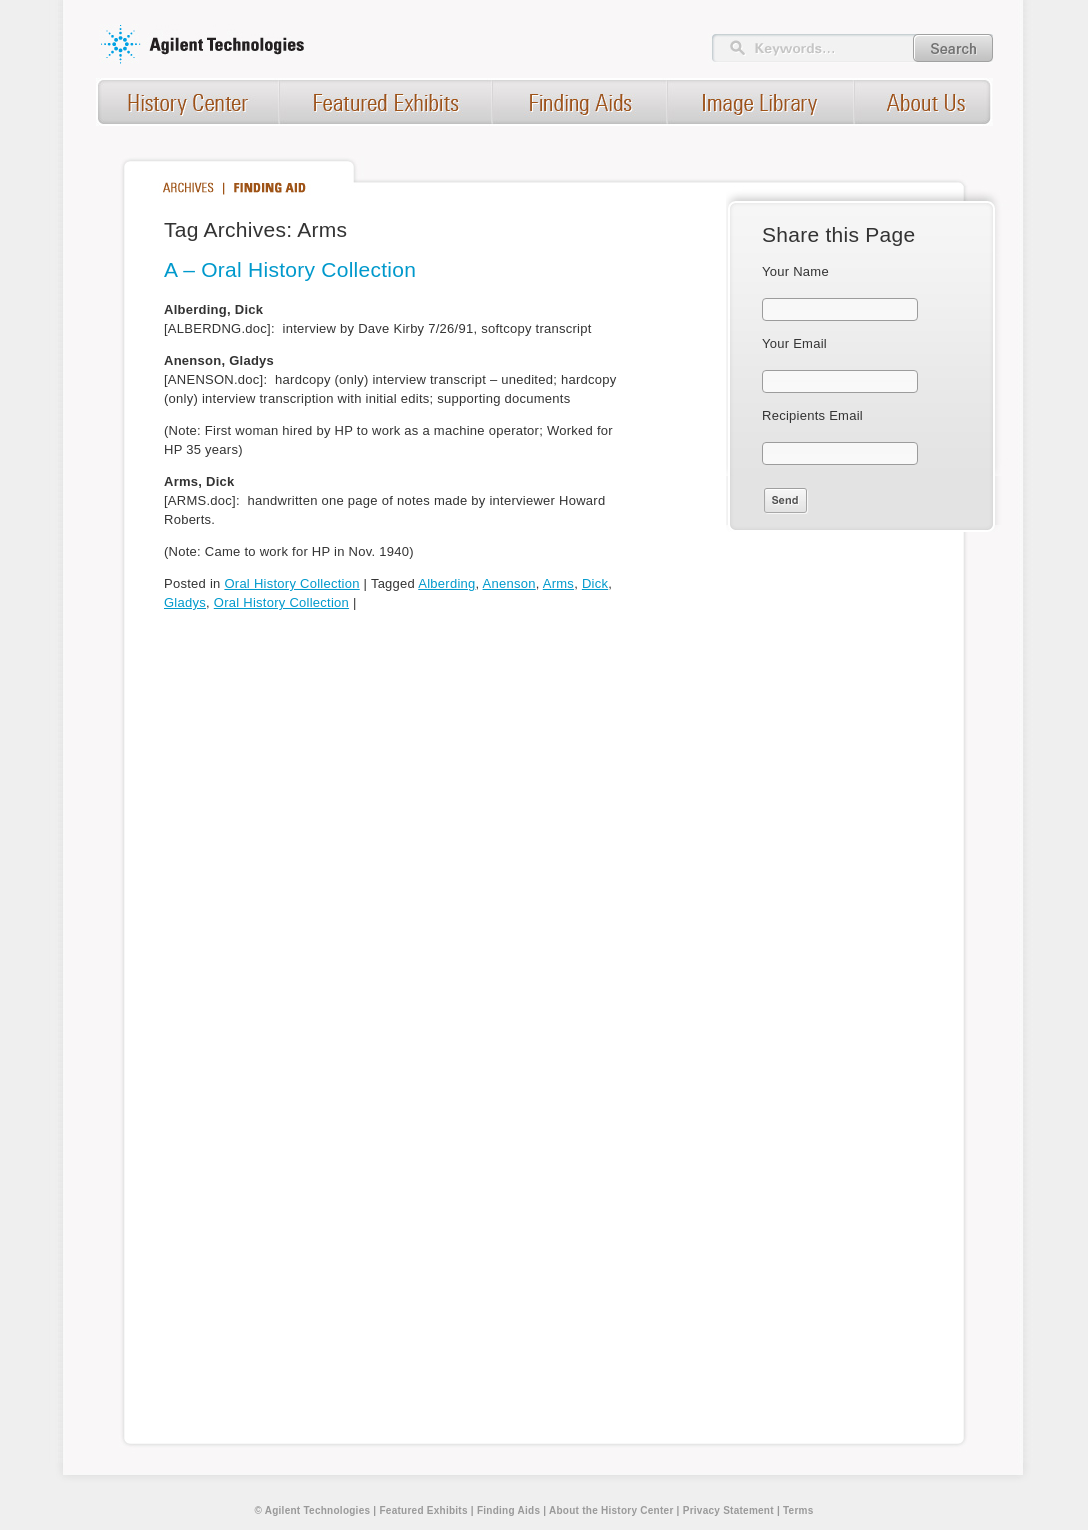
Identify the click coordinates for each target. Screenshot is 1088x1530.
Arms (558, 583)
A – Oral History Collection (290, 269)
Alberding (446, 583)
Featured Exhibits (423, 1510)
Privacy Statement (728, 1510)
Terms (798, 1510)
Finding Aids (508, 1510)
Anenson (509, 583)
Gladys (185, 602)
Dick (595, 583)
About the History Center (611, 1510)
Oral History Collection (291, 583)
